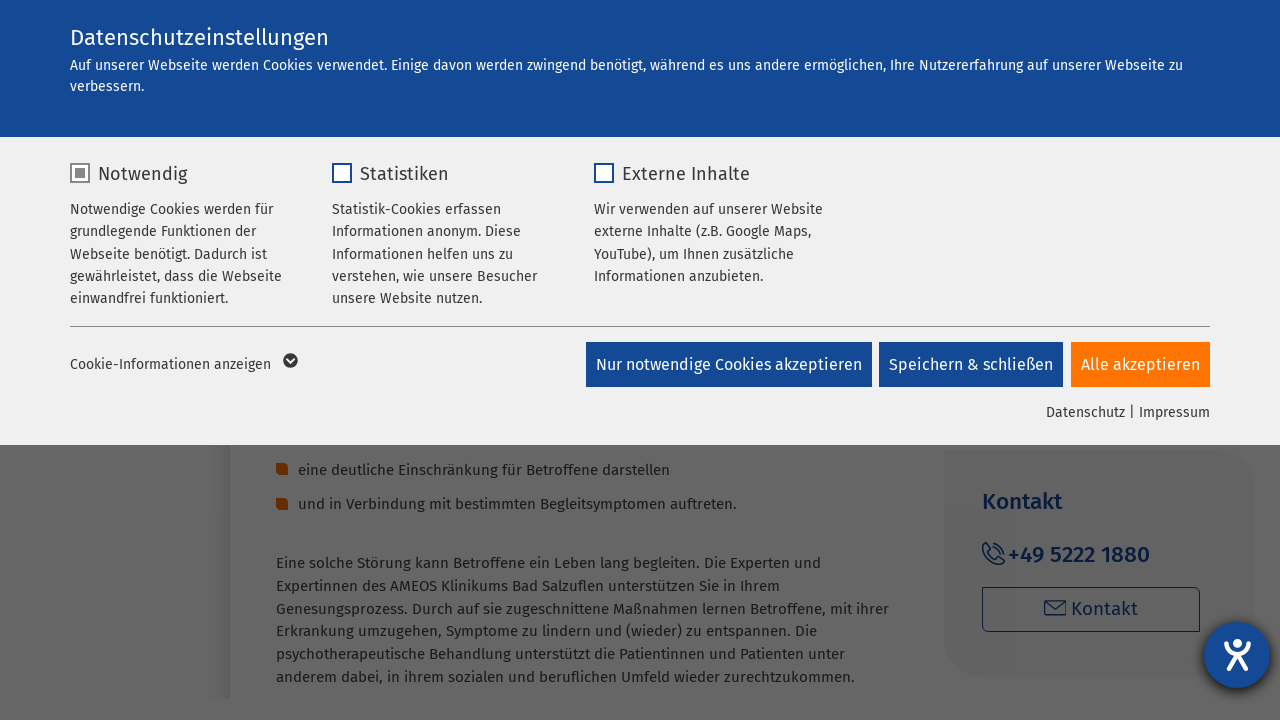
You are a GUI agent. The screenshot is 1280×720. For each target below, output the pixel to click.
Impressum (1174, 412)
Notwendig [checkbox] (142, 174)
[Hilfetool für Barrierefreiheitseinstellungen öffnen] (1237, 655)
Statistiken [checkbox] (404, 174)
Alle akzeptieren (1140, 364)
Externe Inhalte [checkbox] (686, 174)
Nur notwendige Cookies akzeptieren (724, 364)
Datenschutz (1085, 412)
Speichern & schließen (969, 364)
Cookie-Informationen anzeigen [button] (182, 365)
